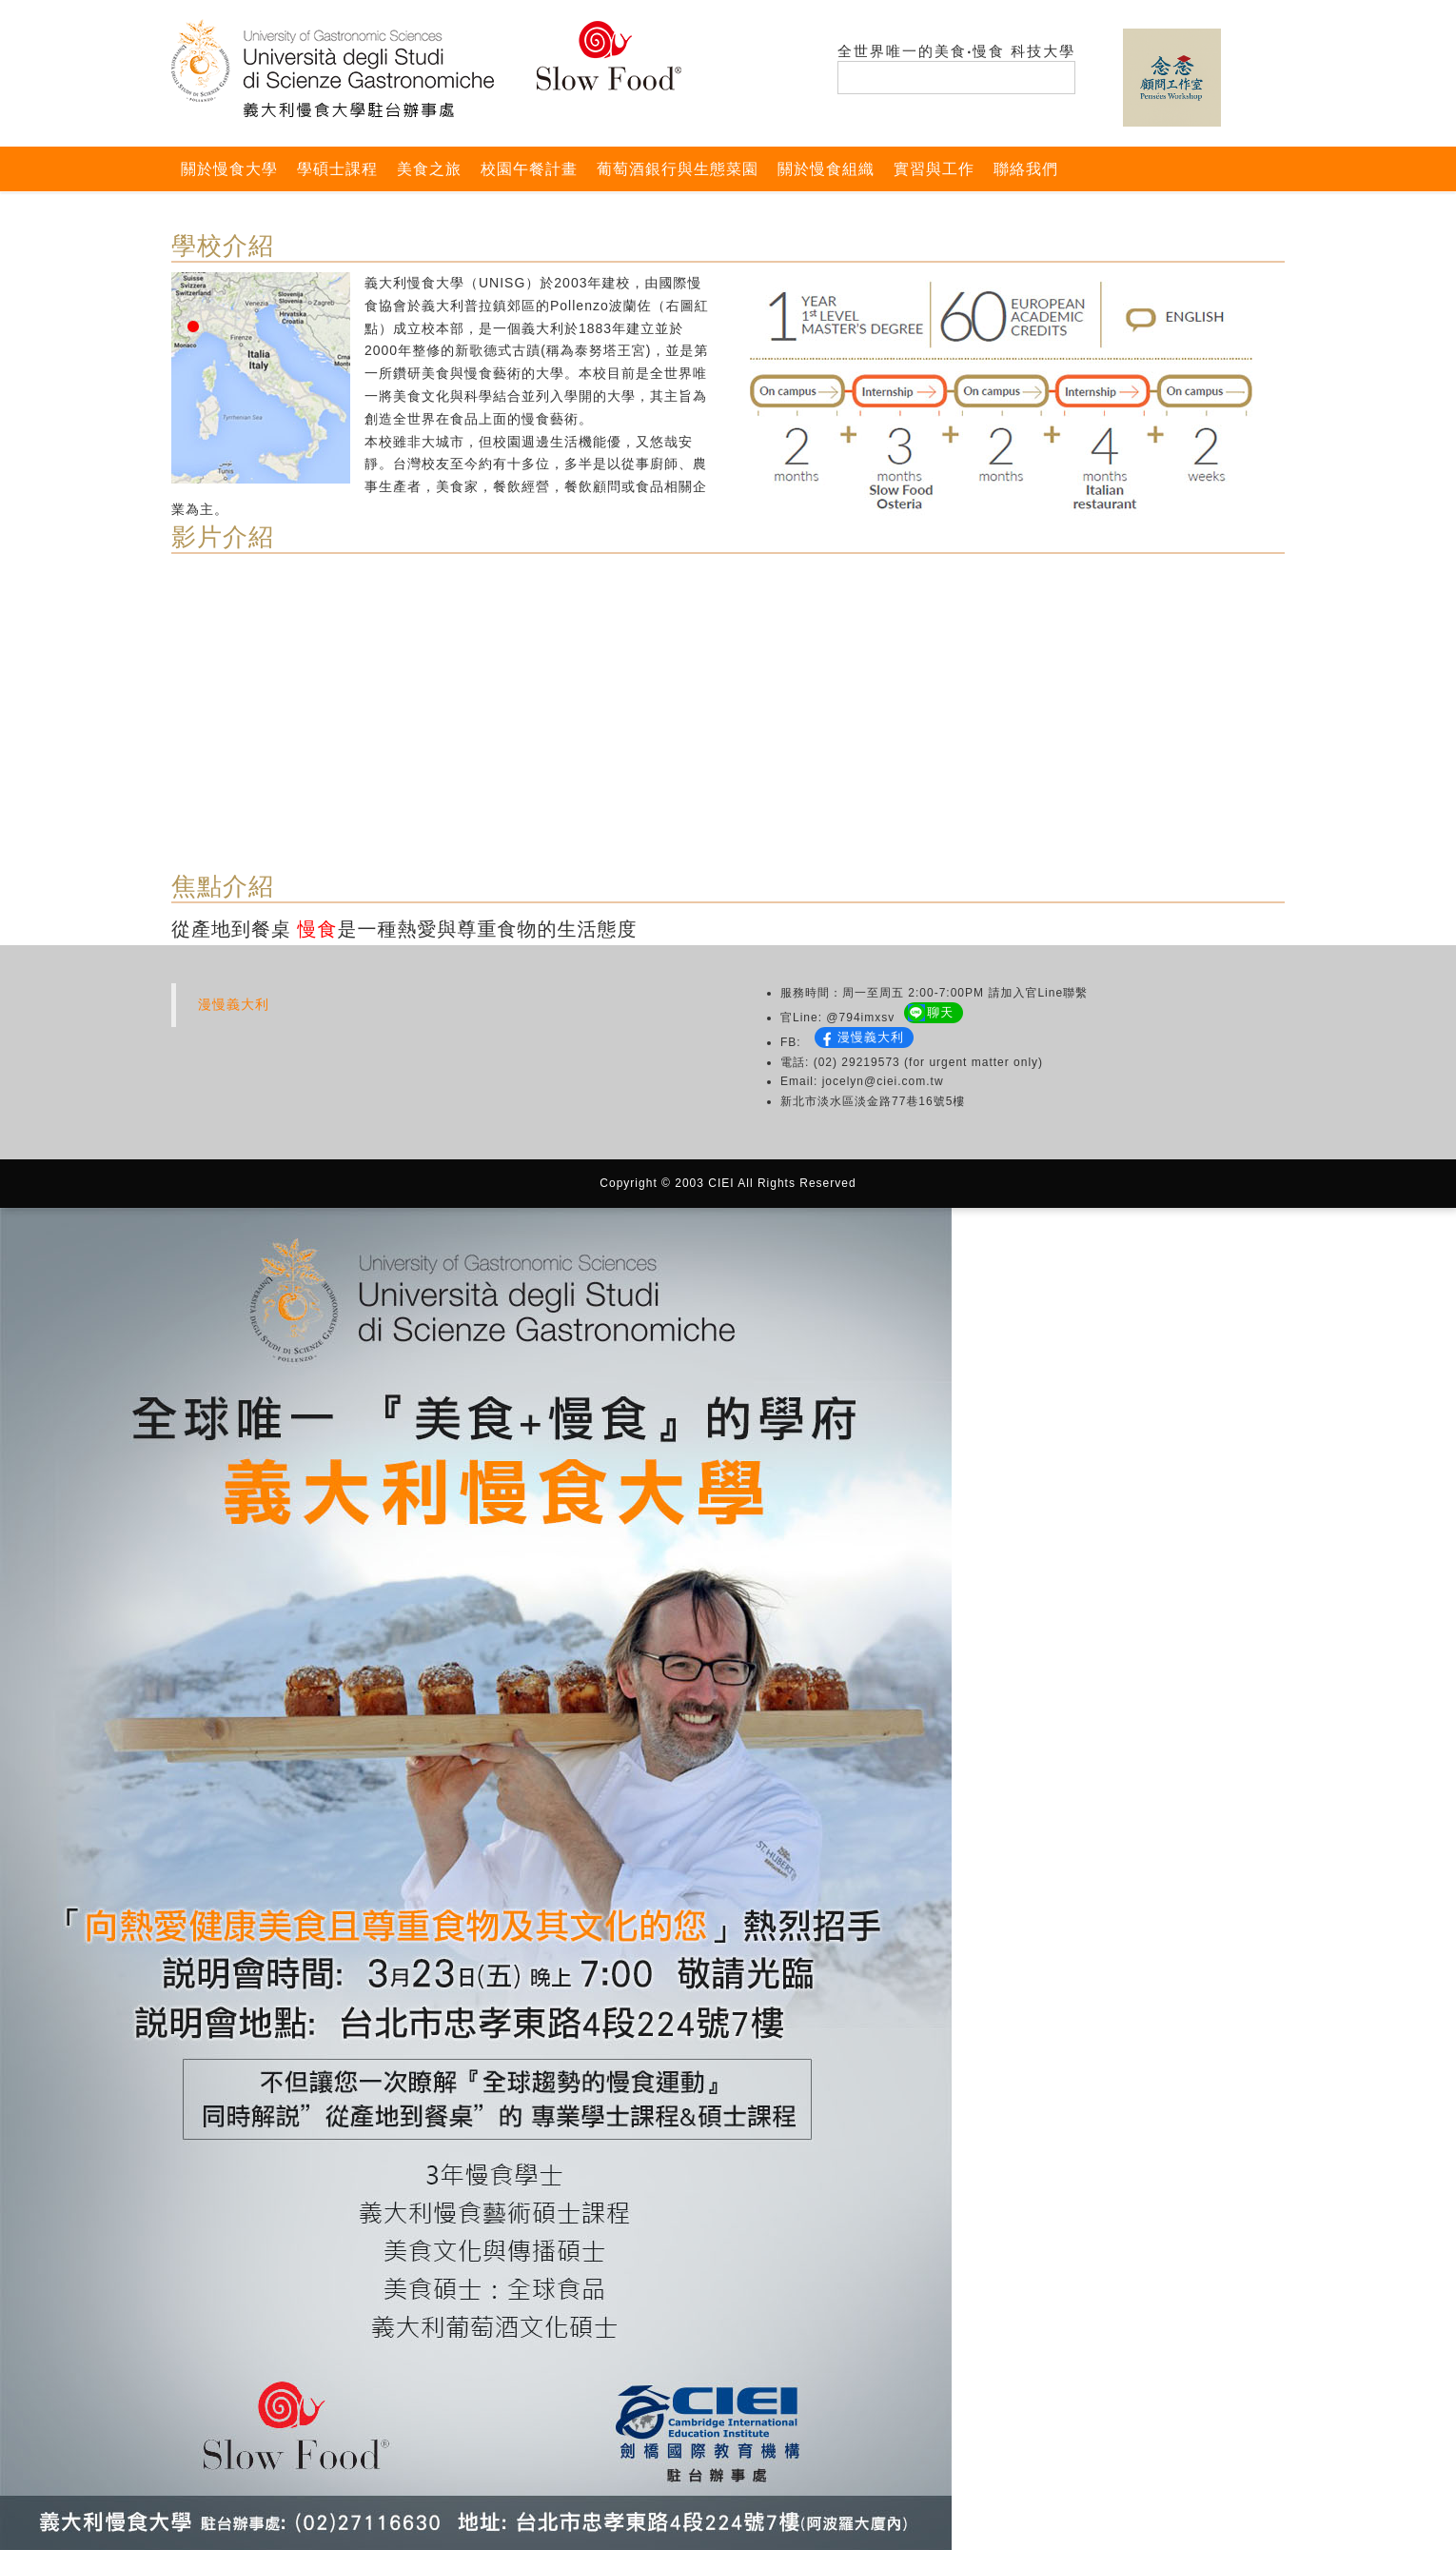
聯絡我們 (1026, 169)
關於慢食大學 (229, 169)
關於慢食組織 (826, 169)
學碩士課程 (337, 169)
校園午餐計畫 (529, 169)
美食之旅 (429, 169)
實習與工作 (934, 169)
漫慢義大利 (233, 1004)
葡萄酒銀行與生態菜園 (677, 169)
